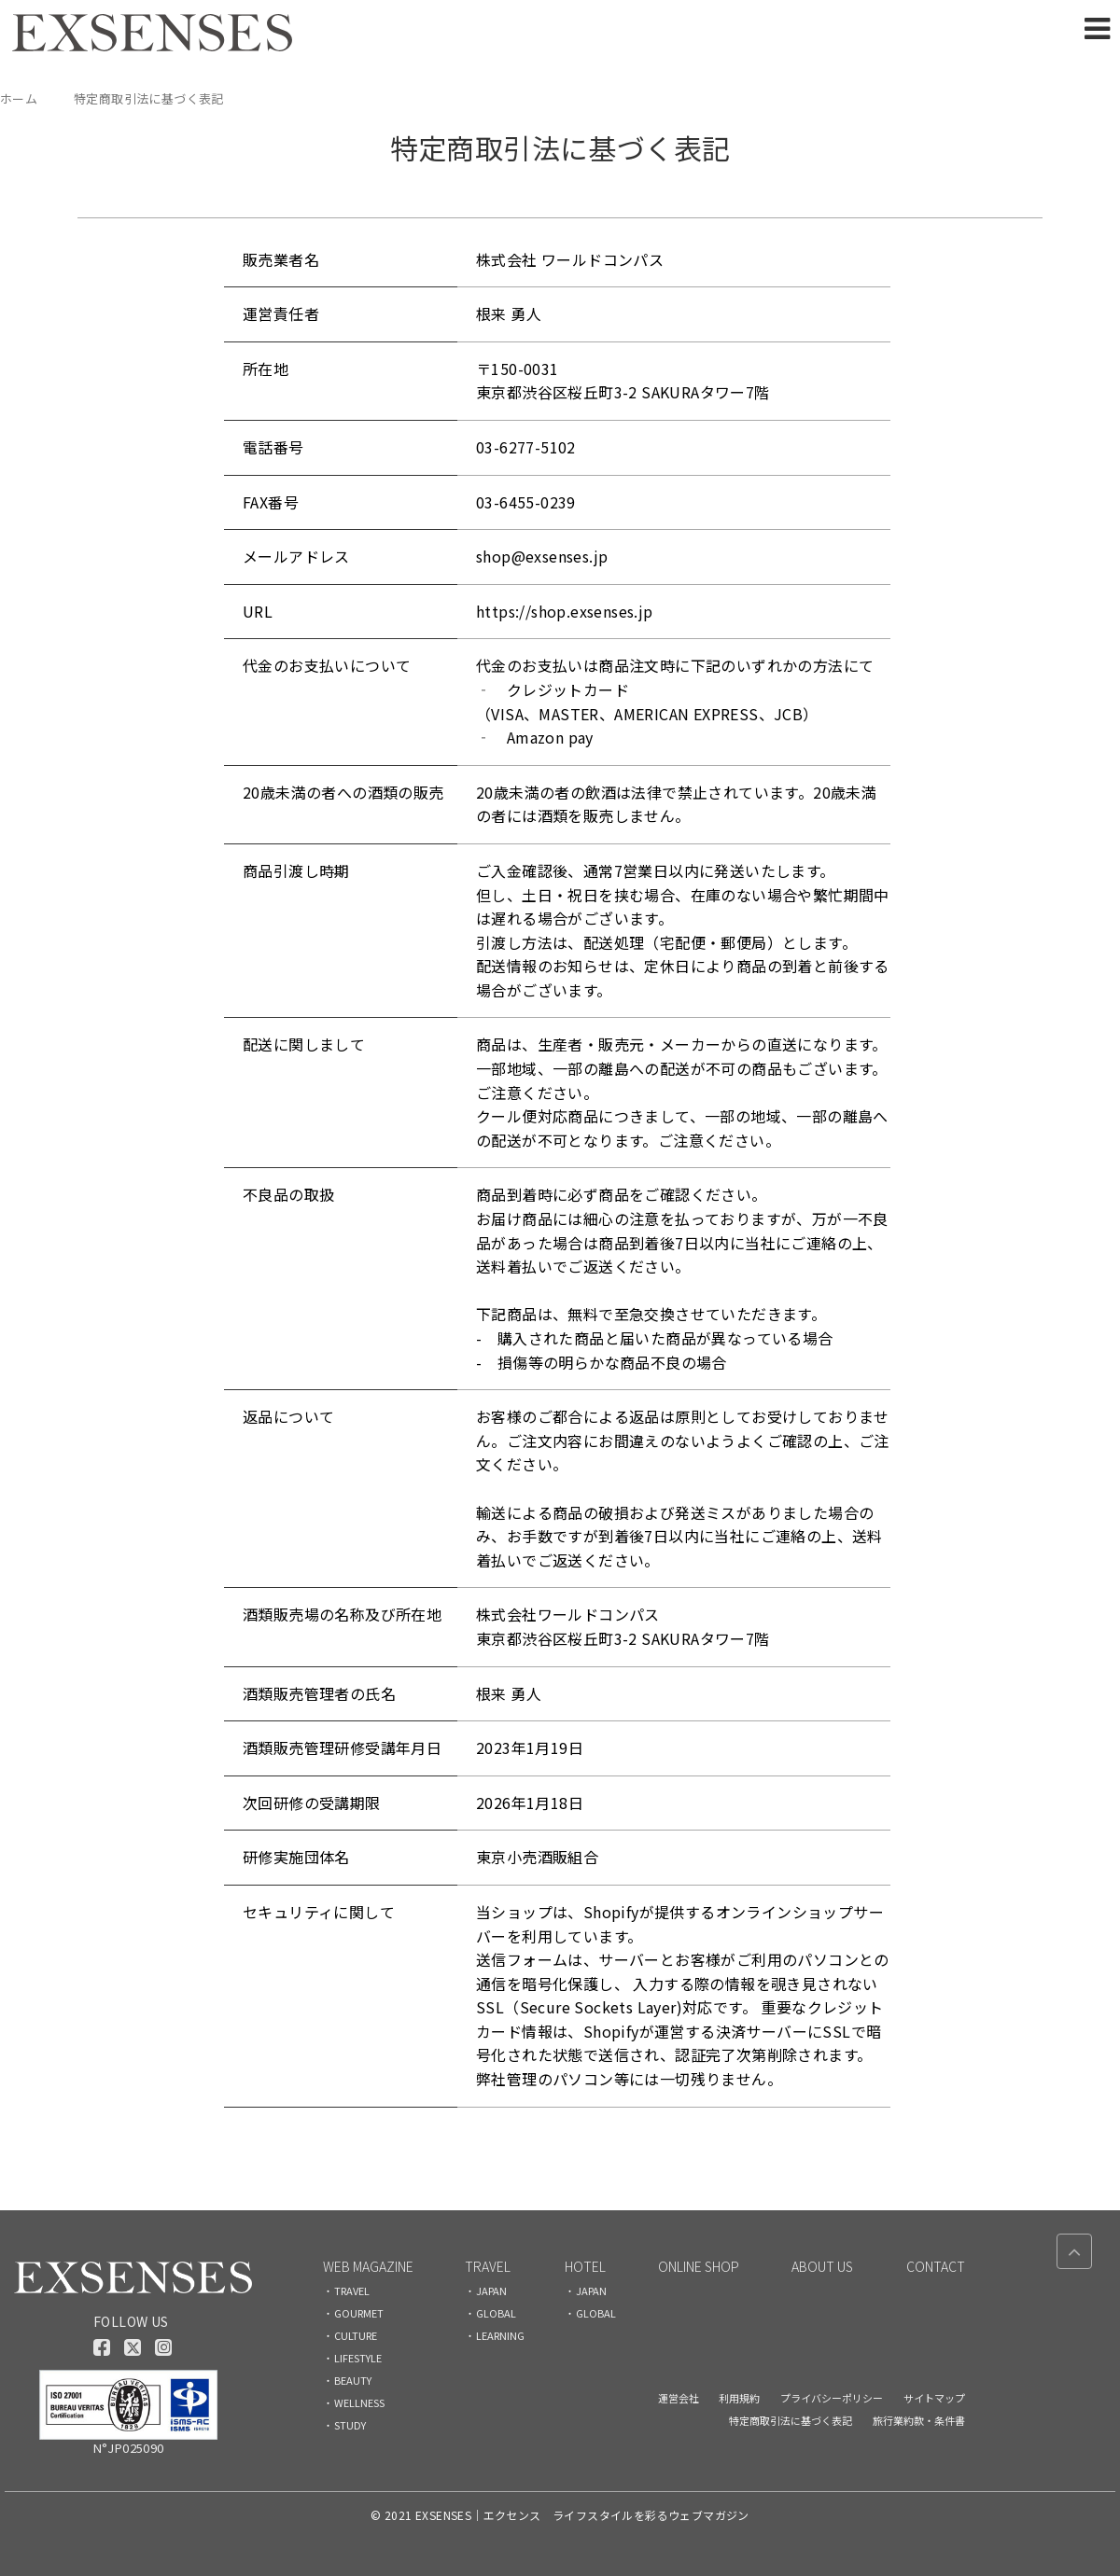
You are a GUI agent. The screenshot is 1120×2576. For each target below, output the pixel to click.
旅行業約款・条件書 (919, 2420)
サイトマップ (934, 2397)
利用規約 (739, 2397)
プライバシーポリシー (831, 2397)
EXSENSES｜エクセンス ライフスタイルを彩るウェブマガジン (582, 2515)
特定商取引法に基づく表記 (790, 2420)
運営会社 (678, 2397)
